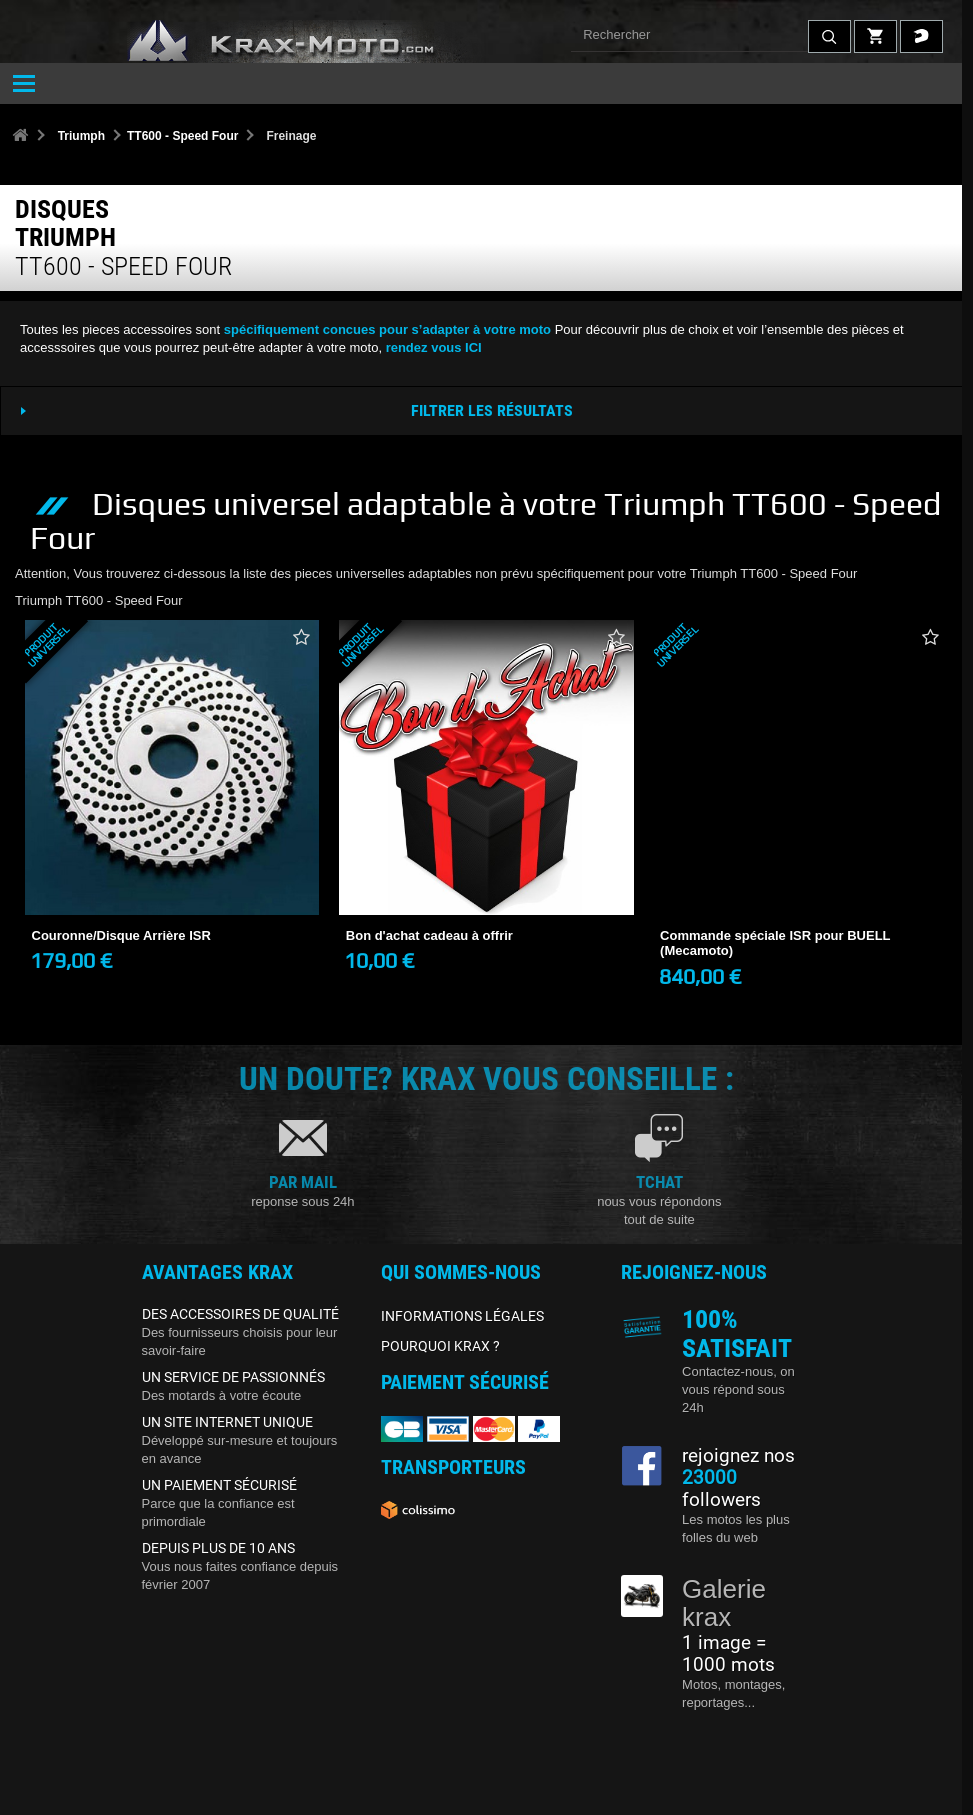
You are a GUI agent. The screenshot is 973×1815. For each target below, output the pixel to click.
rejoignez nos (738, 1456)
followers (721, 1489)
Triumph (81, 136)
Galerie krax (724, 1603)
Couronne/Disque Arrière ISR (121, 935)
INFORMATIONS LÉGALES (462, 1316)
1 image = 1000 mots (728, 1654)
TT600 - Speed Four (182, 136)
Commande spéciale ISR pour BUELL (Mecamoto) (775, 943)
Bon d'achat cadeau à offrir (429, 935)
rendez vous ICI (434, 347)
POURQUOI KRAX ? (440, 1346)
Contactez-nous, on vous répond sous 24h (738, 1389)
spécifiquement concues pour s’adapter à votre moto (387, 329)
